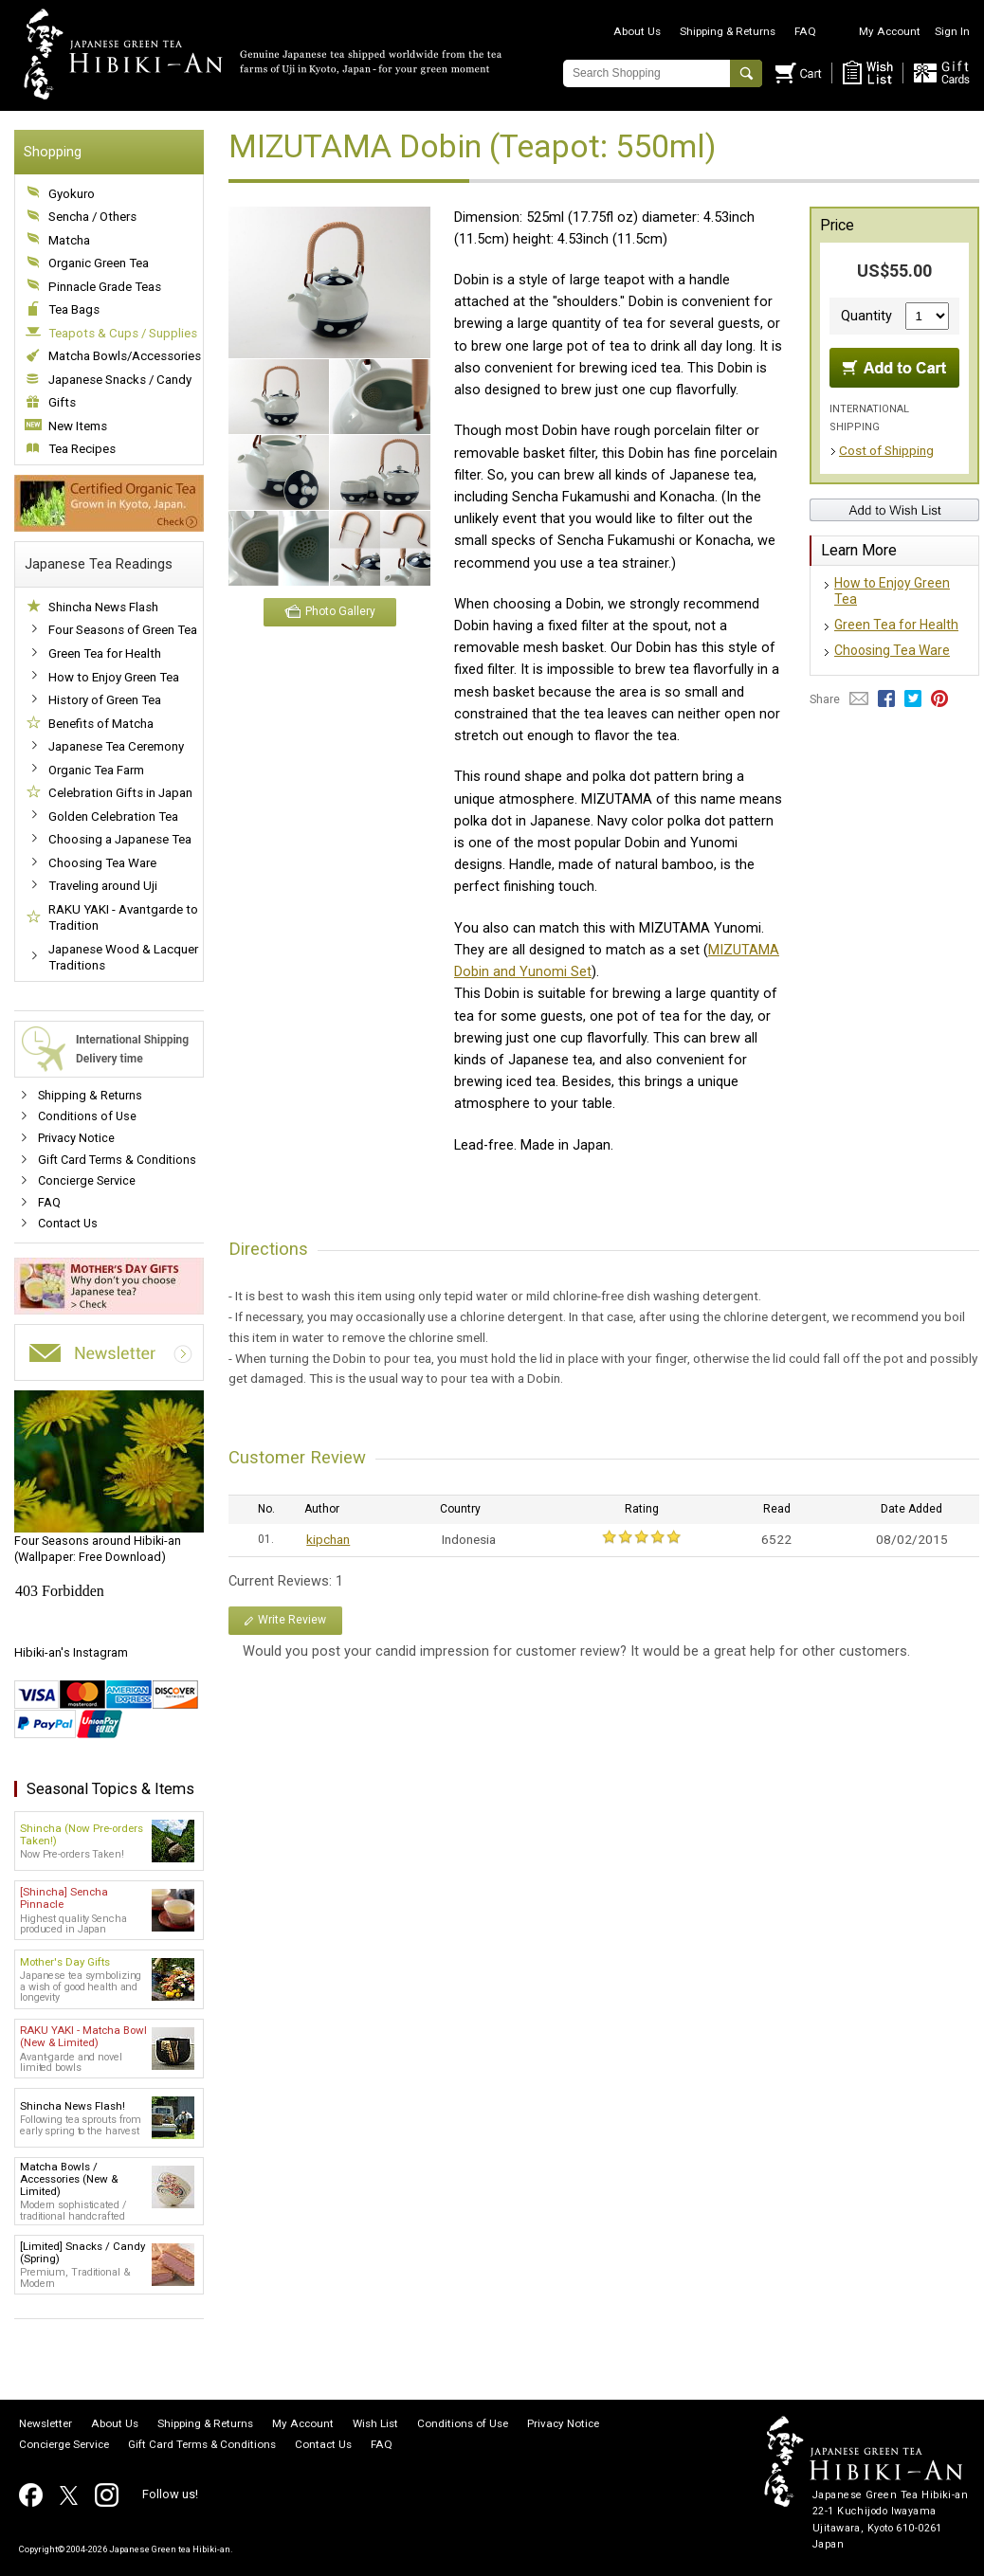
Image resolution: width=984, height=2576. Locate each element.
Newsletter (45, 2424)
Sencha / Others (92, 216)
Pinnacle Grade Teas (104, 287)
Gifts (62, 402)
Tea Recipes (82, 449)
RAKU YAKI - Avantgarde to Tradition (123, 918)
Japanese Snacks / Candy (119, 379)
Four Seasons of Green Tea (122, 630)
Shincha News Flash (103, 607)
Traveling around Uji (102, 886)
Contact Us (68, 1223)
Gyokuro (71, 194)
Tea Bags (74, 309)
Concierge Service (87, 1180)
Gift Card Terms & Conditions (117, 1159)
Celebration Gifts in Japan (120, 793)
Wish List (375, 2424)
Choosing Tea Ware (102, 863)
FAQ (805, 31)
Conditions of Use (87, 1116)
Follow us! (170, 2494)
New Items (77, 426)
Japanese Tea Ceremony (116, 746)
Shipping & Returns (727, 31)
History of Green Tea (104, 700)
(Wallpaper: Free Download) (109, 1477)
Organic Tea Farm (96, 770)
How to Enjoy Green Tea (113, 677)
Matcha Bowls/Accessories (124, 356)
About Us (637, 31)
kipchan (328, 1539)
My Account (889, 31)
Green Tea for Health (104, 653)
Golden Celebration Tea (113, 816)
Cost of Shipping (886, 450)
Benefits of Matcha (101, 724)
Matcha (69, 240)
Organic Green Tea (98, 263)
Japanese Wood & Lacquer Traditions (123, 957)
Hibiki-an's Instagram (71, 1652)
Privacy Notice (76, 1138)
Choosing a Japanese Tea (119, 839)
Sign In (952, 31)
